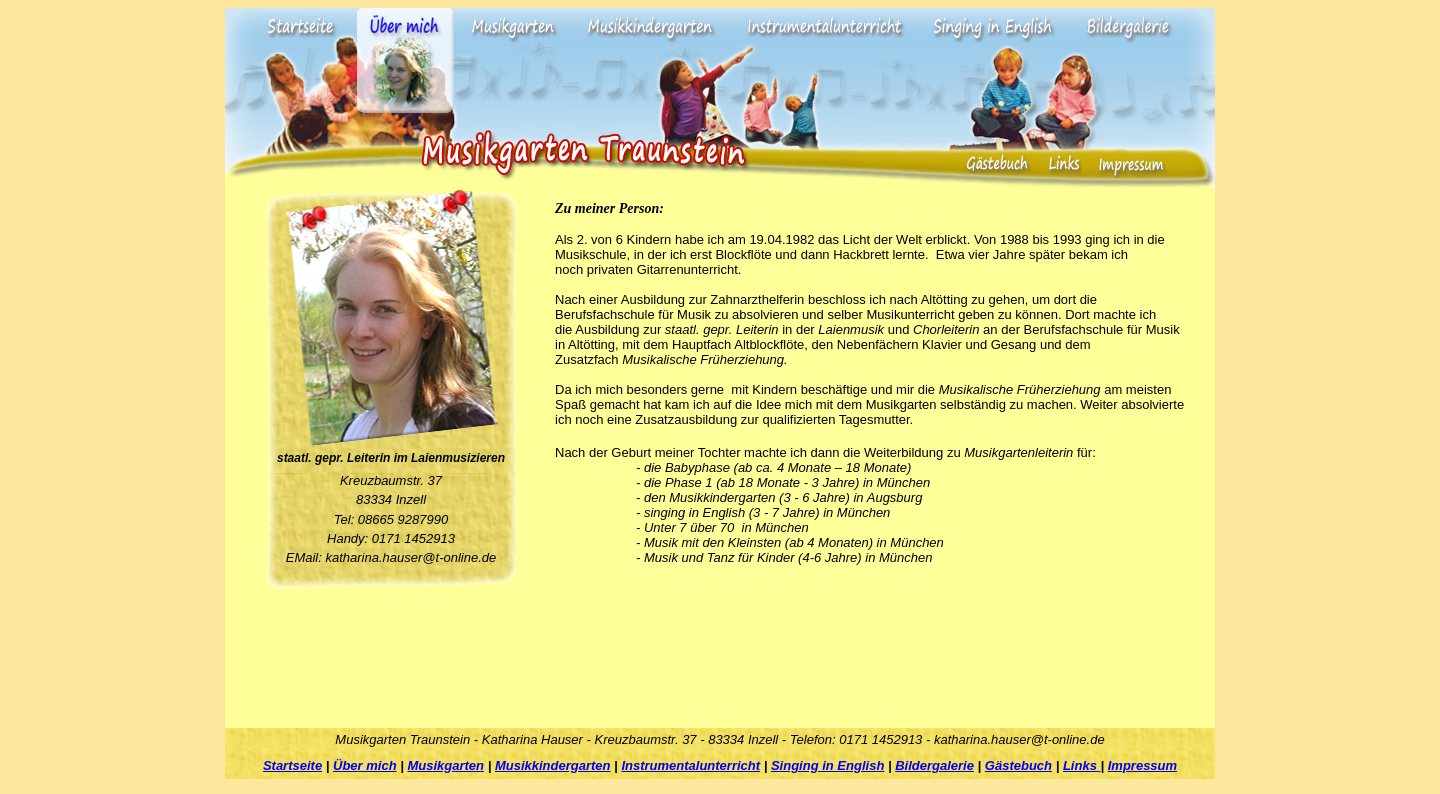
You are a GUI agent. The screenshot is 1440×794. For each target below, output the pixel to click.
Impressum (1142, 765)
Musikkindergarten (553, 765)
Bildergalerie (934, 765)
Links (1082, 765)
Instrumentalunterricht (690, 765)
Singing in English (827, 765)
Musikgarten (445, 765)
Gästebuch (1018, 765)
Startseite (292, 765)
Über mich (365, 765)
